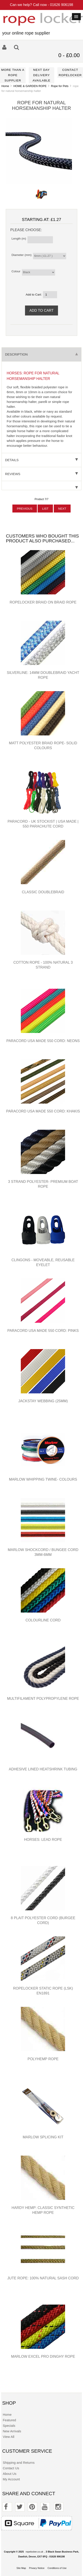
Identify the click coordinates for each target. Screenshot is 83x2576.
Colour (16, 271)
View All (8, 2437)
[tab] (41, 485)
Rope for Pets (59, 86)
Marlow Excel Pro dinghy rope (43, 2356)
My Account (11, 2479)
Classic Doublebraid (43, 892)
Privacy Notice (36, 2568)
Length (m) (19, 238)
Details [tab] (41, 460)
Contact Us (11, 2468)
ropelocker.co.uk (34, 2551)
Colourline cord (43, 1620)
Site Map (21, 2568)
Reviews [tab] (41, 474)
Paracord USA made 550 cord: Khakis (43, 1111)
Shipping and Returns (19, 2462)
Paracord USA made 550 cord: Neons (43, 1041)
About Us (9, 2473)
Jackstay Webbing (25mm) (43, 1401)
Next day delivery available (41, 75)
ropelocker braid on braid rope (43, 602)
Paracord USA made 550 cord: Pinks (43, 1330)
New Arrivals (12, 2431)
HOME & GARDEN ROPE (30, 86)
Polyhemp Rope (43, 2059)
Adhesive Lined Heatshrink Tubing (43, 1769)
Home (5, 86)
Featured (9, 2420)
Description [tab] (41, 354)
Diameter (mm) (22, 255)
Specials (9, 2425)
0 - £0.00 (69, 55)
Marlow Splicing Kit (43, 2137)
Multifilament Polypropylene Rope (43, 1698)
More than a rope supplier (12, 75)
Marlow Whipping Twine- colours (43, 1479)
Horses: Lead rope (43, 1839)
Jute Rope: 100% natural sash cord (43, 2278)
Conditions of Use (57, 2568)
